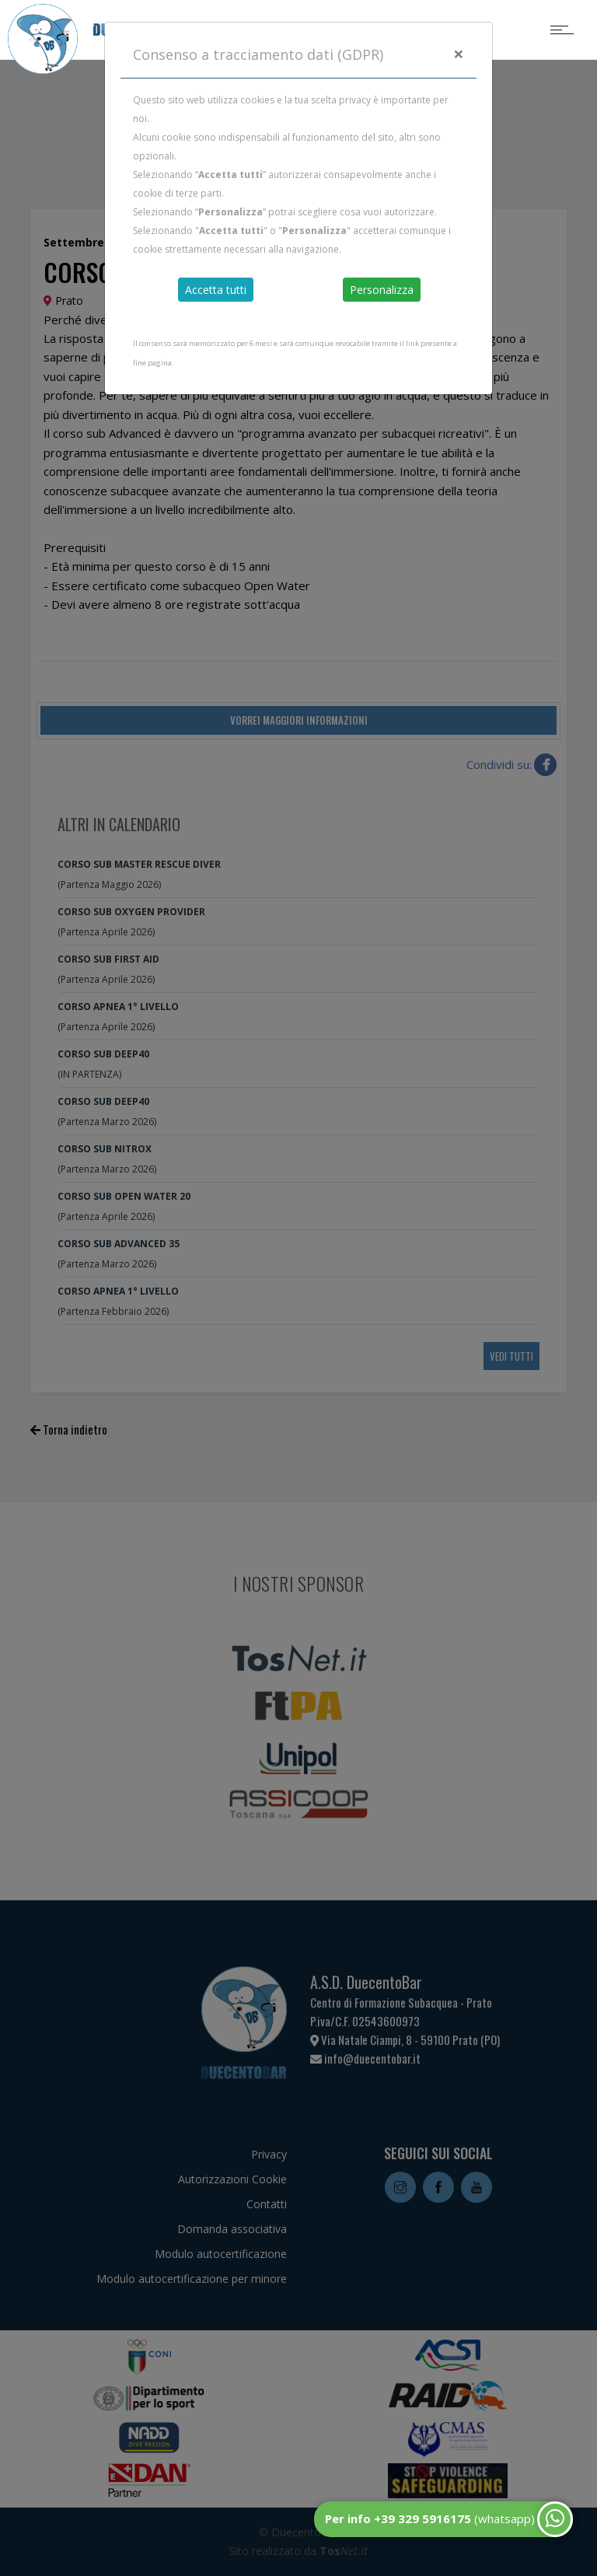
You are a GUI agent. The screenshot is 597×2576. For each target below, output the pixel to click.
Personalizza (382, 289)
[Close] (459, 53)
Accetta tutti (215, 289)
